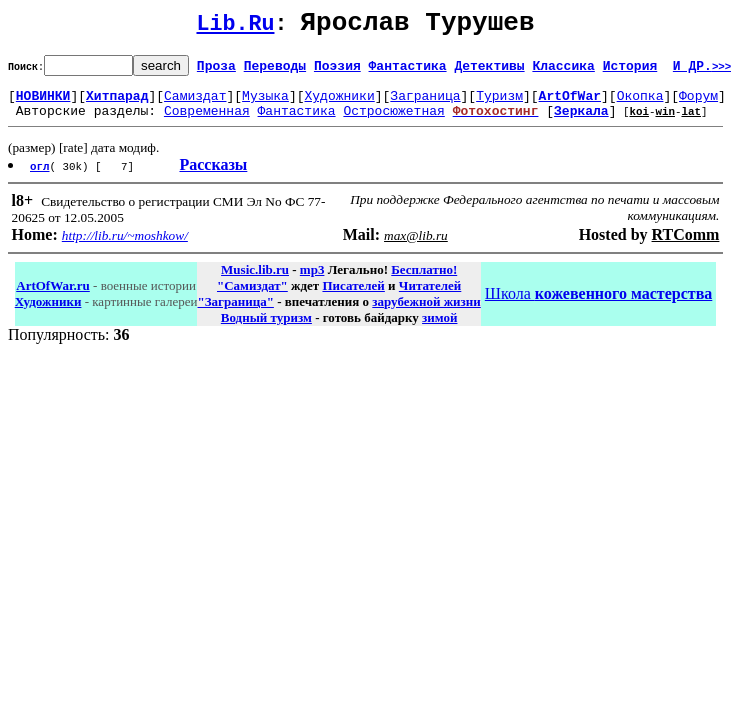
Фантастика (408, 71)
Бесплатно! (424, 281)
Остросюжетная (393, 122)
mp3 (312, 281)
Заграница (425, 104)
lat (691, 122)
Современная (207, 122)
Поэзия (337, 71)
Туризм (499, 104)
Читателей (430, 297)
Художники (339, 104)
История (630, 71)
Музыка (265, 104)
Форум (698, 104)
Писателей (353, 297)
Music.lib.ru (255, 281)
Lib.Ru (236, 27)
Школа (598, 305)
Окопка (640, 104)
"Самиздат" (252, 297)
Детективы (489, 71)
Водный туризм (266, 329)
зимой (439, 329)
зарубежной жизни (426, 313)
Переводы (275, 71)
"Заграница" (235, 313)
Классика (563, 71)
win (665, 122)
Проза (216, 71)
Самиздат (195, 104)
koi (639, 122)
